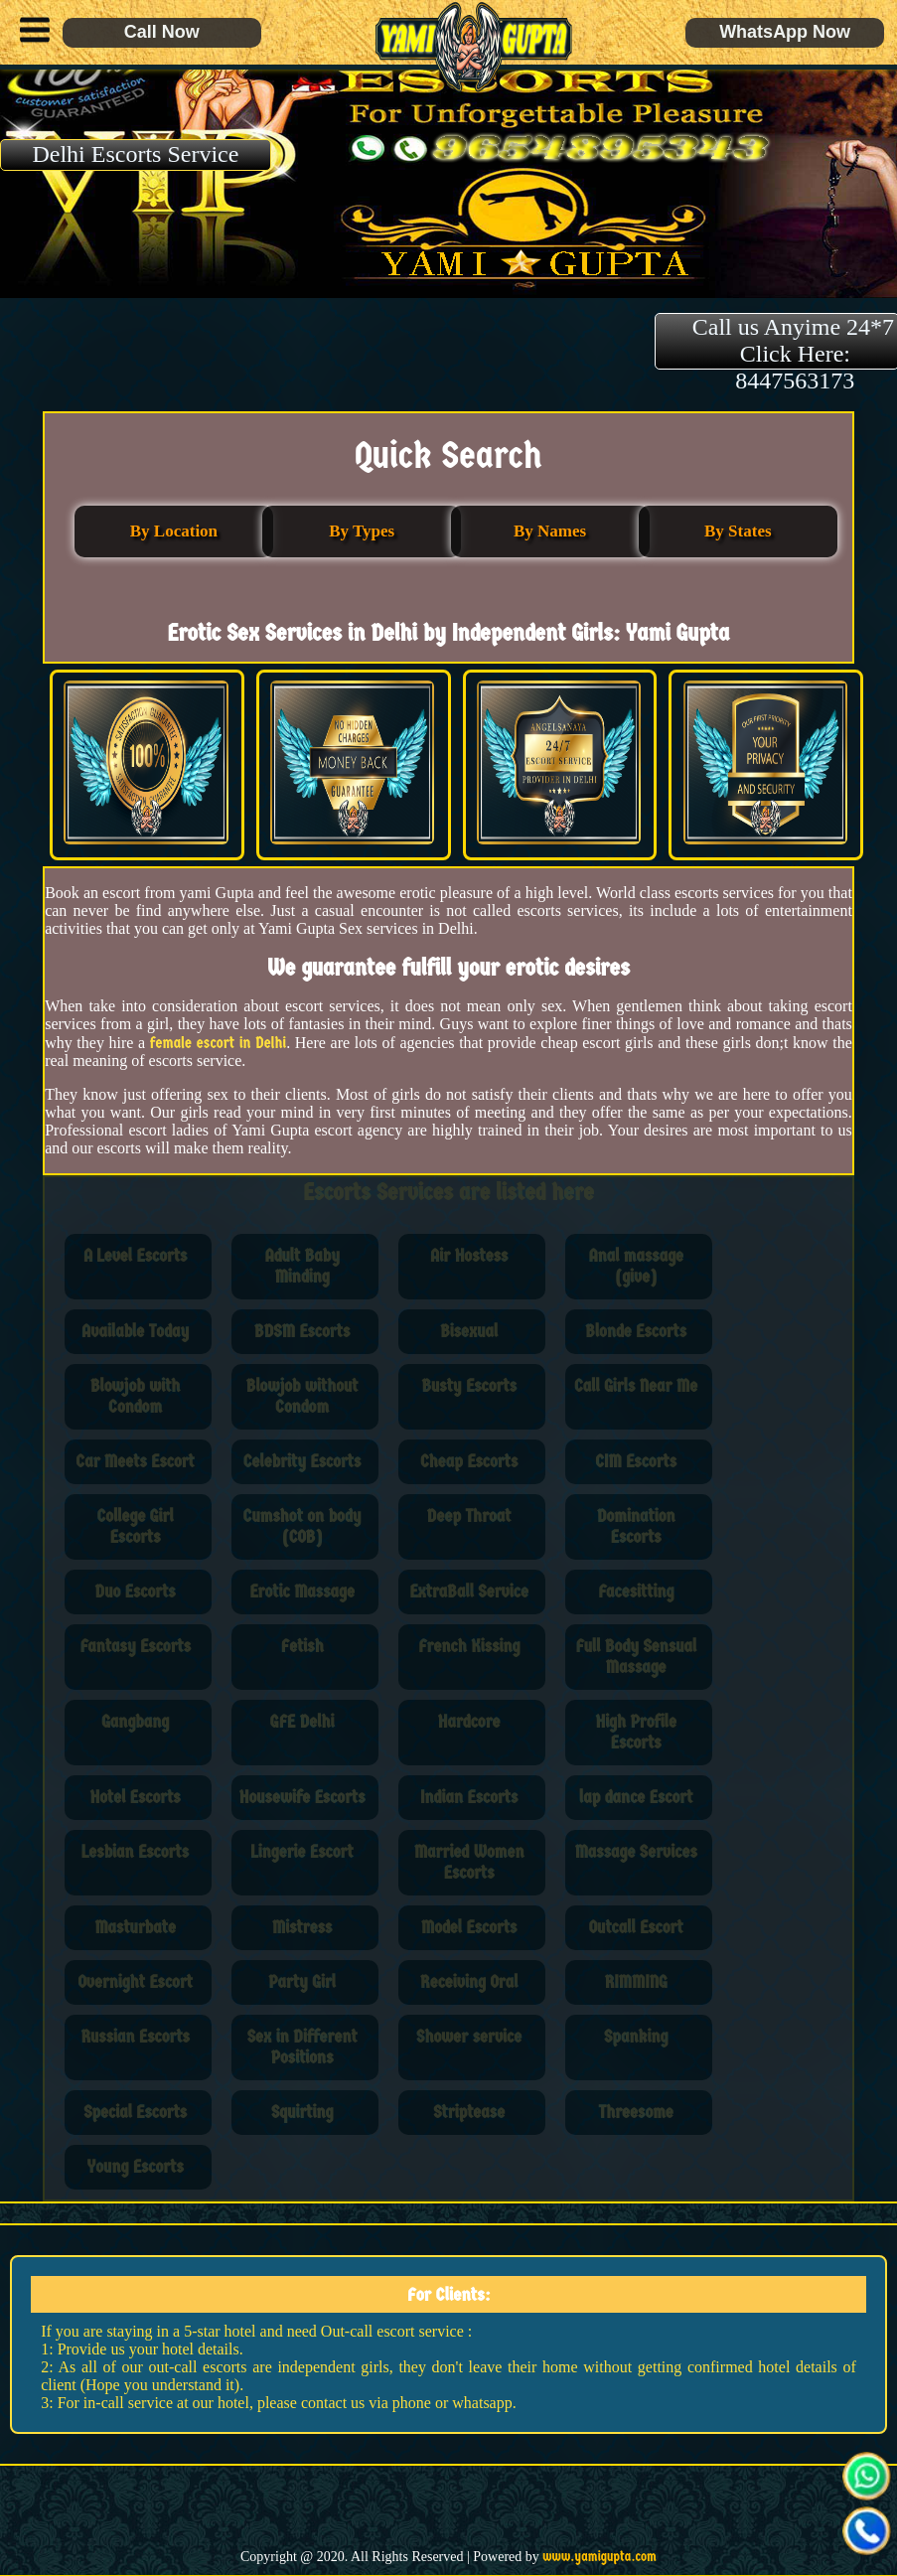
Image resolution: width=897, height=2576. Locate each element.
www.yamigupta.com (599, 2556)
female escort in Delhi (218, 1042)
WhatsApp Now (784, 32)
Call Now (162, 32)
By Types (361, 531)
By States (738, 531)
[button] (30, 33)
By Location (174, 531)
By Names (550, 531)
